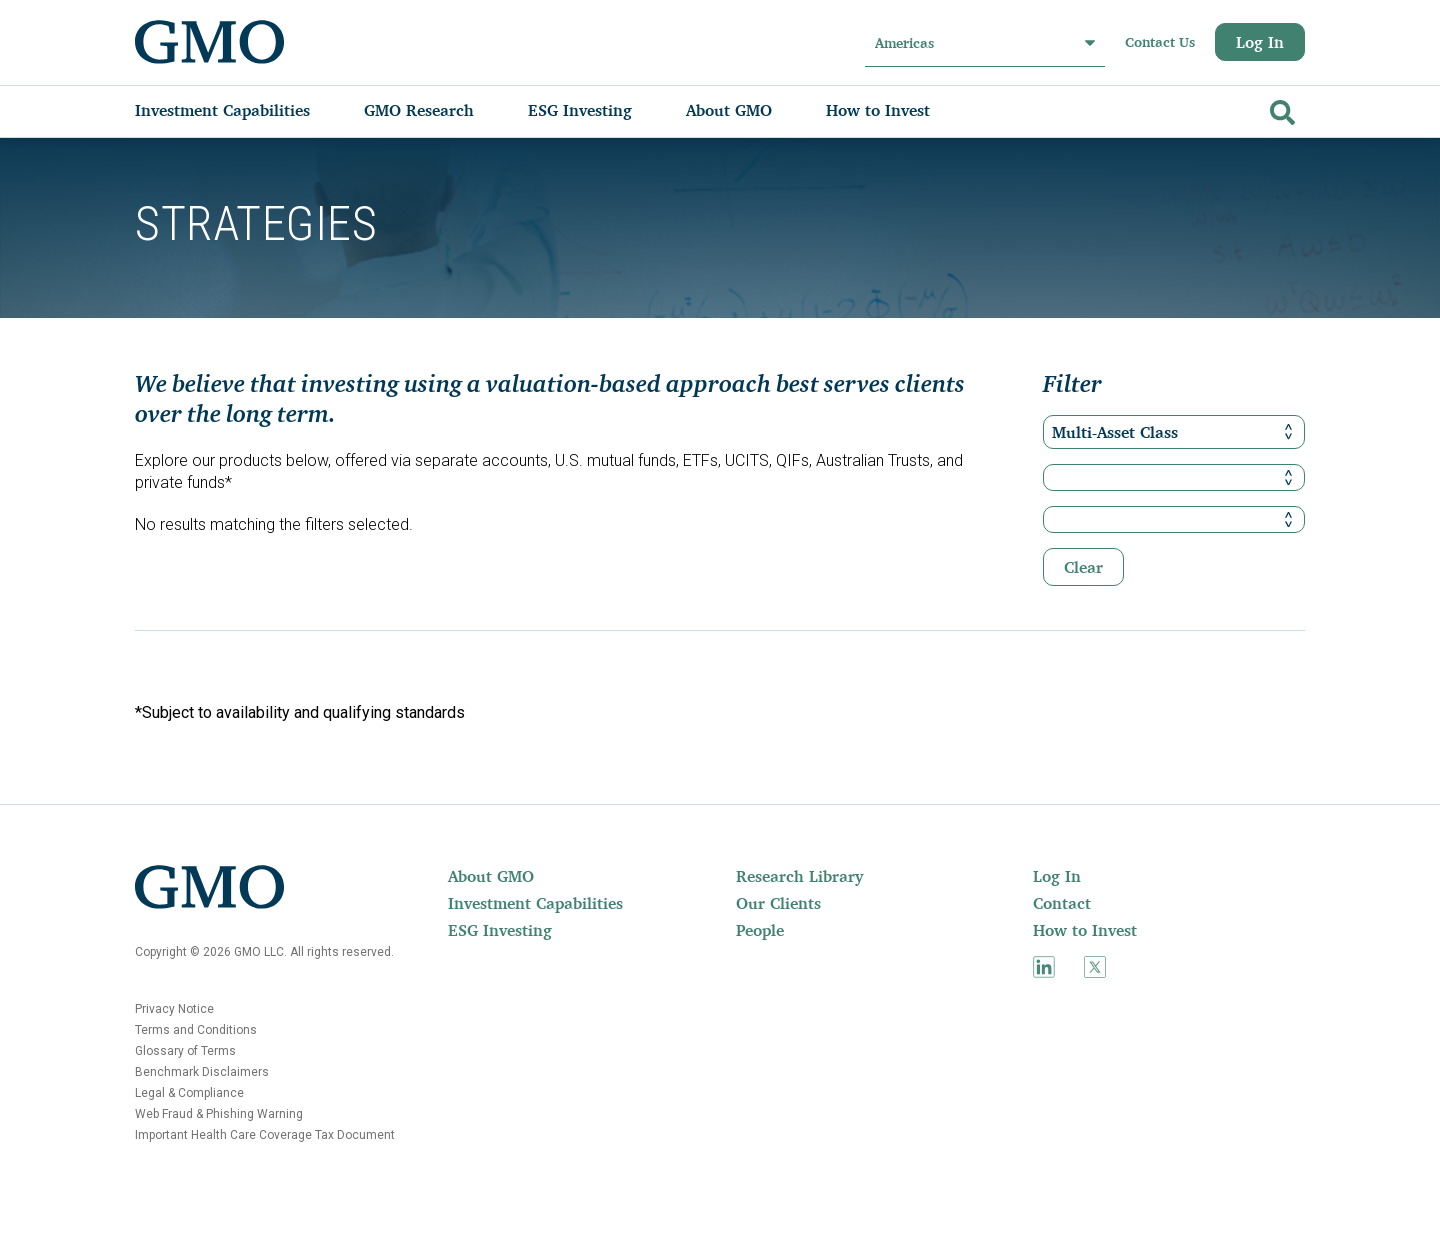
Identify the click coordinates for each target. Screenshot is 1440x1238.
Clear (1083, 567)
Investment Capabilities (535, 903)
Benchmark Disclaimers (202, 1072)
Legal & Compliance (189, 1093)
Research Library (799, 876)
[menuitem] (242, 110)
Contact (1062, 903)
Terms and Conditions (196, 1030)
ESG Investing (500, 930)
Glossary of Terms (185, 1051)
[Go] (1280, 108)
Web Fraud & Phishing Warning (219, 1114)
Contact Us (1160, 42)
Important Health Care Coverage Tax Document (265, 1135)
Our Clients (778, 903)
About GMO (491, 876)
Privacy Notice (174, 1009)
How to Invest (1085, 930)
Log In (1260, 42)
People (760, 930)
